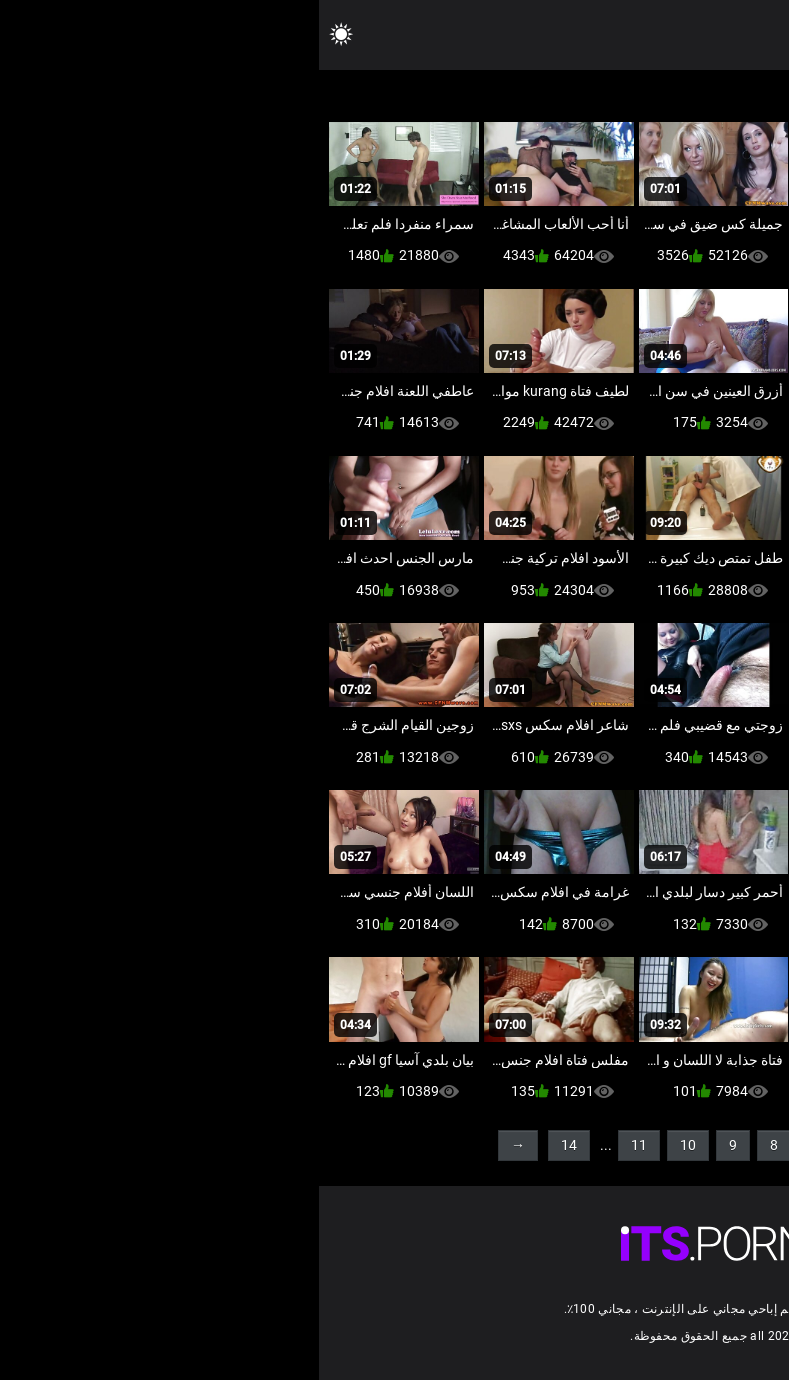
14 (250, 1145)
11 (320, 1145)
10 (369, 1145)
